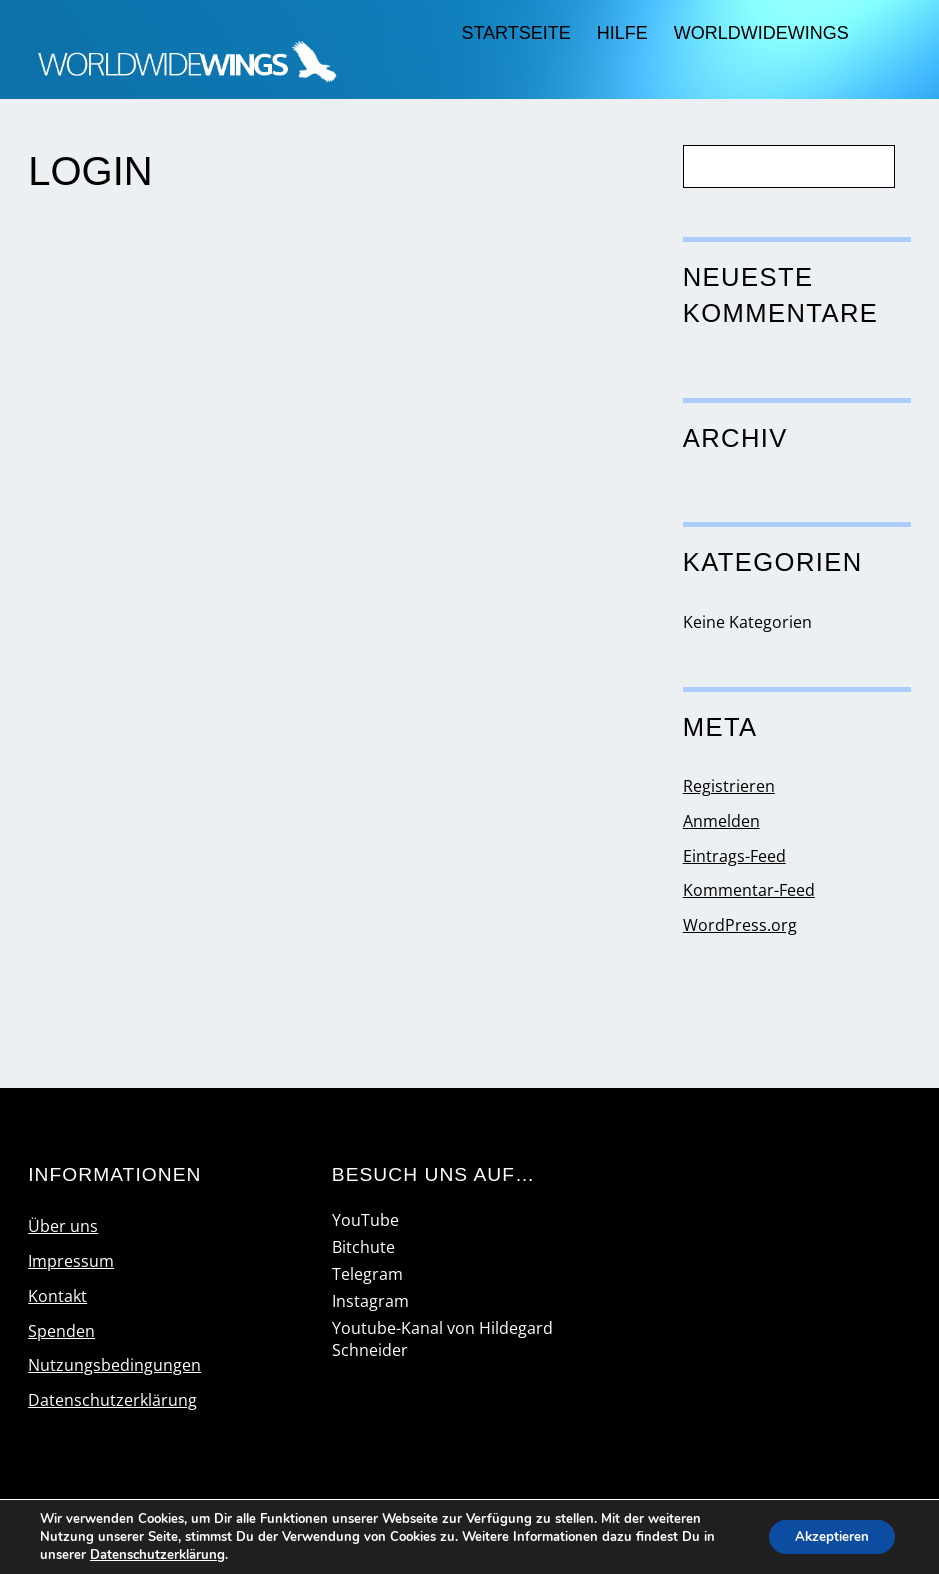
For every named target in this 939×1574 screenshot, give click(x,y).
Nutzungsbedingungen (114, 1365)
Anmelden (721, 821)
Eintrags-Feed (734, 856)
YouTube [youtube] (365, 1220)
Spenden (61, 1331)
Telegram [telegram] (367, 1274)
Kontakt (57, 1296)
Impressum (71, 1261)
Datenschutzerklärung (112, 1400)
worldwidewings (761, 33)
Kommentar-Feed (749, 890)
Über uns (63, 1226)
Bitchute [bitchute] (363, 1247)
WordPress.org (740, 925)
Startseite (515, 33)
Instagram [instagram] (370, 1301)
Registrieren (729, 786)
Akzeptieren (827, 1536)
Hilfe (622, 33)
